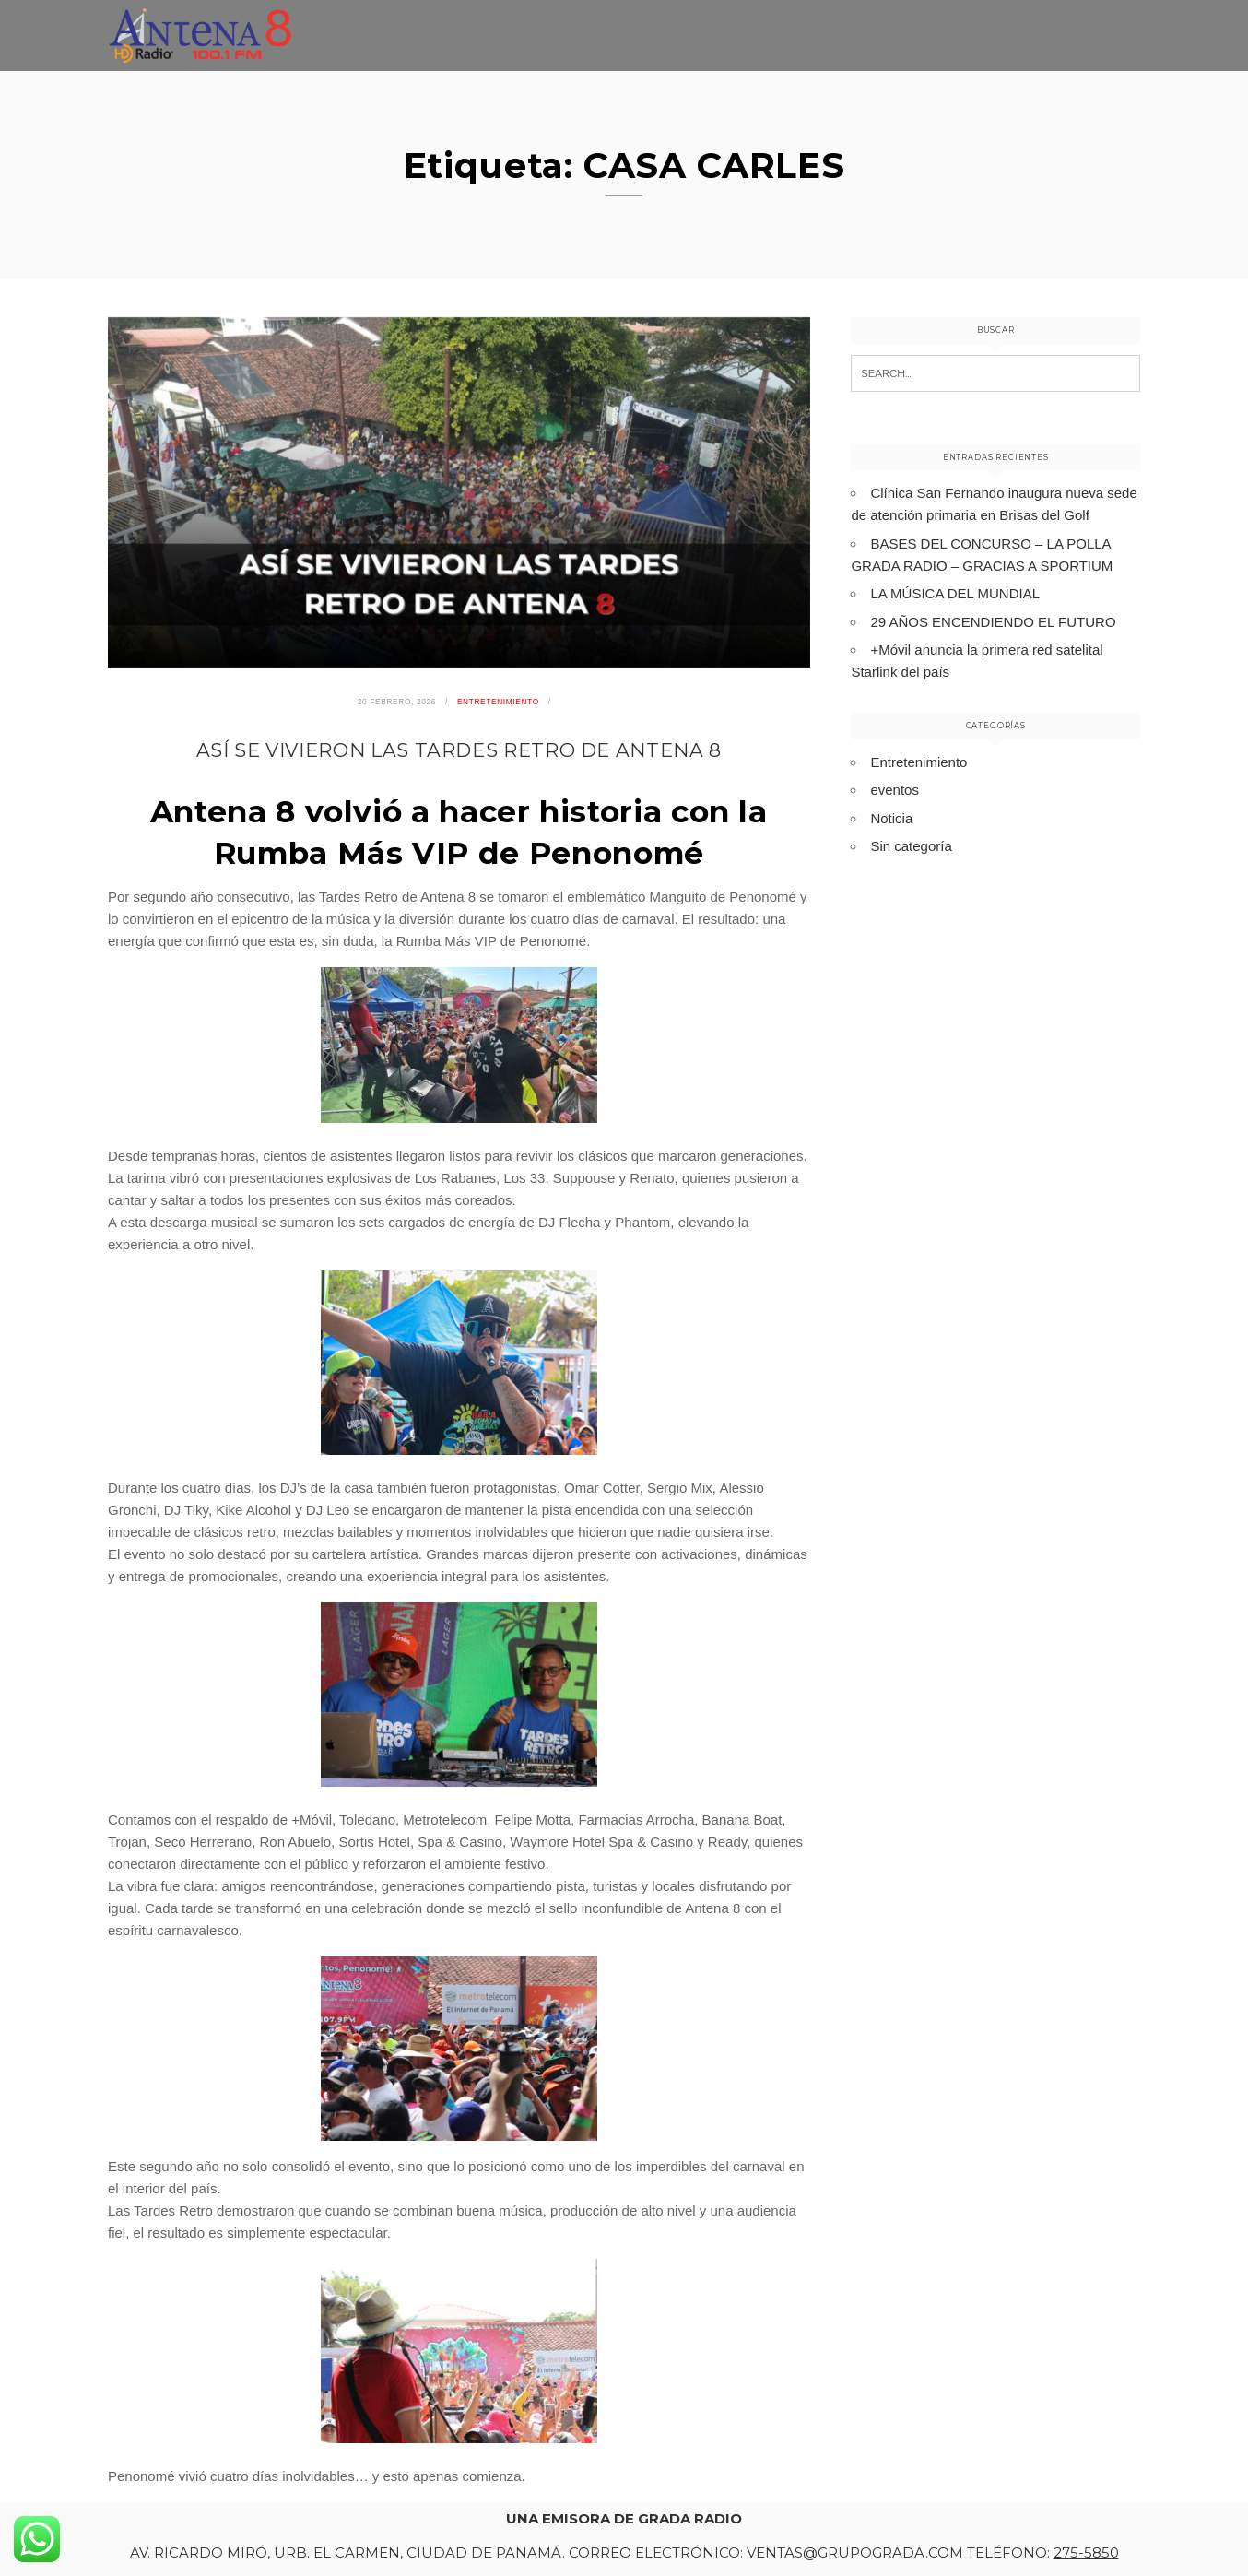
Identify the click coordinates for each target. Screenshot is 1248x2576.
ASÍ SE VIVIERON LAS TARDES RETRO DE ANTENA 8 (459, 750)
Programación (1081, 51)
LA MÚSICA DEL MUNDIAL (955, 593)
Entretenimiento (924, 45)
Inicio (706, 38)
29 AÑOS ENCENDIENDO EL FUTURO (992, 622)
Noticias (793, 41)
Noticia (891, 818)
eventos (894, 790)
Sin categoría (910, 846)
